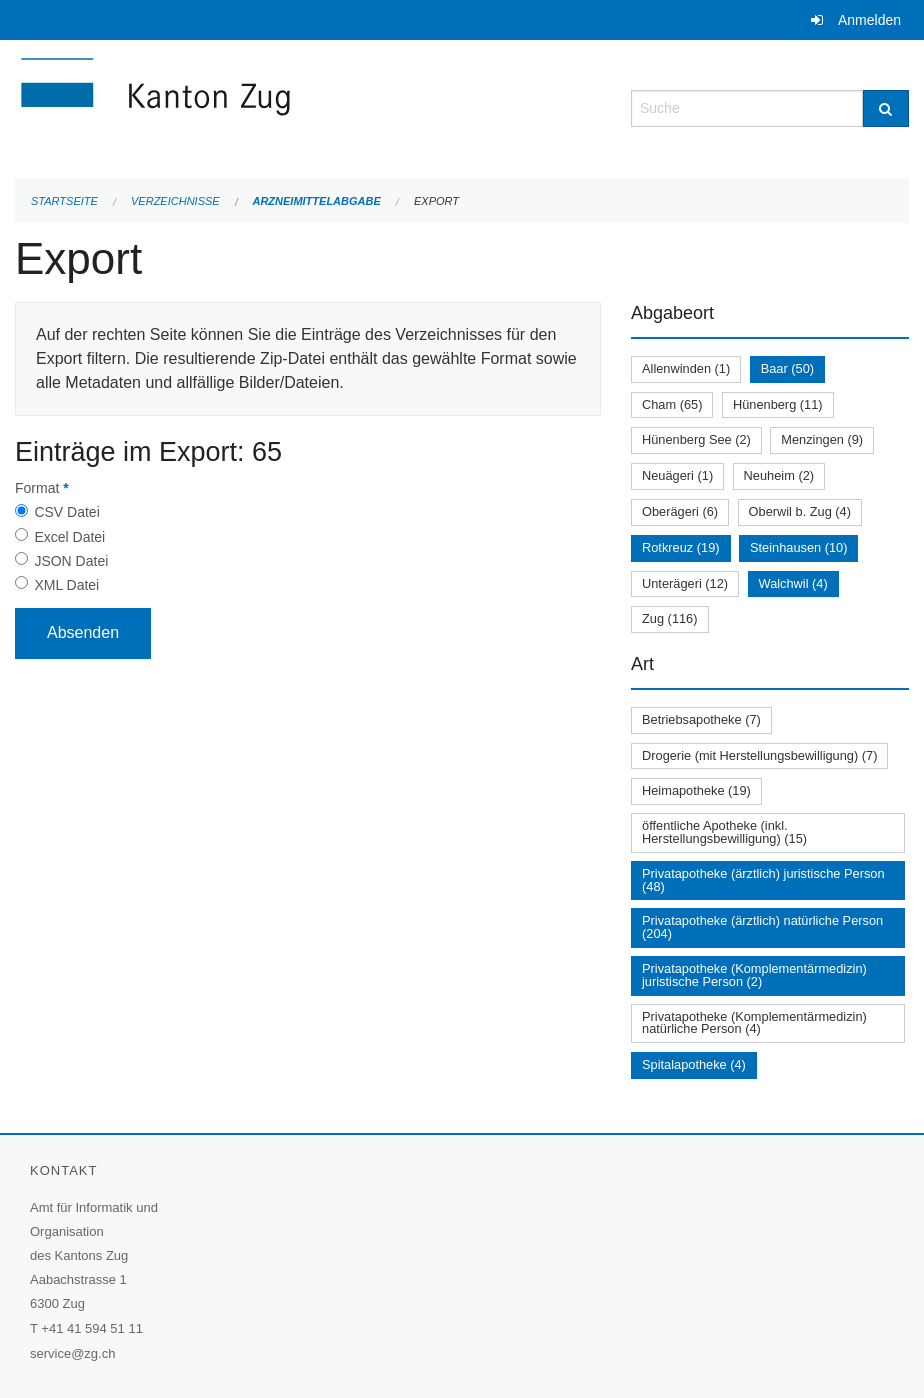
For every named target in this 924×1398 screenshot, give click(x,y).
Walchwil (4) (793, 583)
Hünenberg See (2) (696, 439)
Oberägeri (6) (680, 511)
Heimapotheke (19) (696, 790)
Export (436, 201)
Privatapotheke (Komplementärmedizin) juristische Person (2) (754, 975)
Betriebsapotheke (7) (701, 719)
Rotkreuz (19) (681, 547)
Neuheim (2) (779, 475)
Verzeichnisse (175, 201)
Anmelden (869, 20)
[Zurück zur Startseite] (275, 106)
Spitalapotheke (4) (694, 1064)
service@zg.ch (72, 1353)
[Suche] (886, 108)
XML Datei (66, 585)
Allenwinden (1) (686, 368)
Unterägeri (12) (685, 583)
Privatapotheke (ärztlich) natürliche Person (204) (762, 927)
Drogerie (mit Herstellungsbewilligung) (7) (759, 755)
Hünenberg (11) (778, 404)
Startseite (64, 201)
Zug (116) (669, 618)
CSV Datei (66, 512)
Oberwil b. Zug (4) (800, 511)
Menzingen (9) (822, 439)
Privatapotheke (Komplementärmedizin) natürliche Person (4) (754, 1023)
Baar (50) (787, 368)
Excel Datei (69, 537)
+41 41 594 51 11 (92, 1328)
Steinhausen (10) (798, 547)
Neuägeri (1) (677, 475)
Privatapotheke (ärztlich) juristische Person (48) (763, 880)
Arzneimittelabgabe (316, 201)
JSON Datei (71, 561)
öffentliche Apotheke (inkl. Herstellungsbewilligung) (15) (724, 832)
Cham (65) (672, 404)
